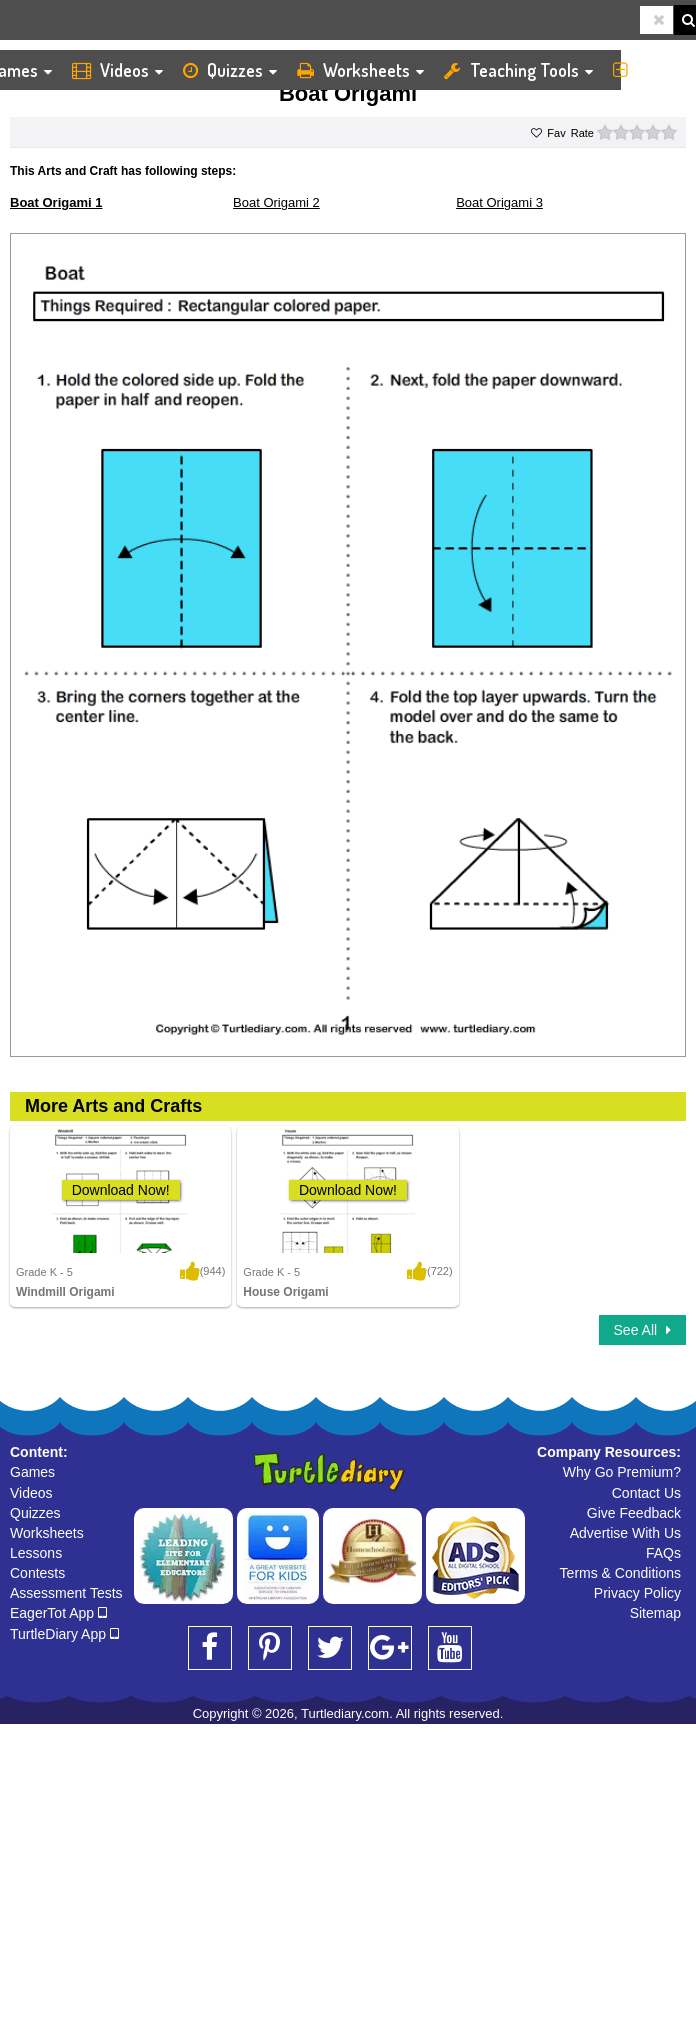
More (649, 70)
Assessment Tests (66, 1593)
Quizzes (230, 70)
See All (642, 1330)
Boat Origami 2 (276, 202)
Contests (37, 1573)
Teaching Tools (518, 70)
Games (32, 1472)
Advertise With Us (625, 1533)
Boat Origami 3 (499, 202)
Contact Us (646, 1493)
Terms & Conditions (620, 1573)
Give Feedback (634, 1513)
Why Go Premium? (622, 1472)
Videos (117, 70)
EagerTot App (58, 1613)
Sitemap (655, 1613)
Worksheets (360, 70)
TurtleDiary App (64, 1634)
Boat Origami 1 (56, 202)
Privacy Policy (637, 1593)
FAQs (663, 1553)
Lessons (36, 1553)
